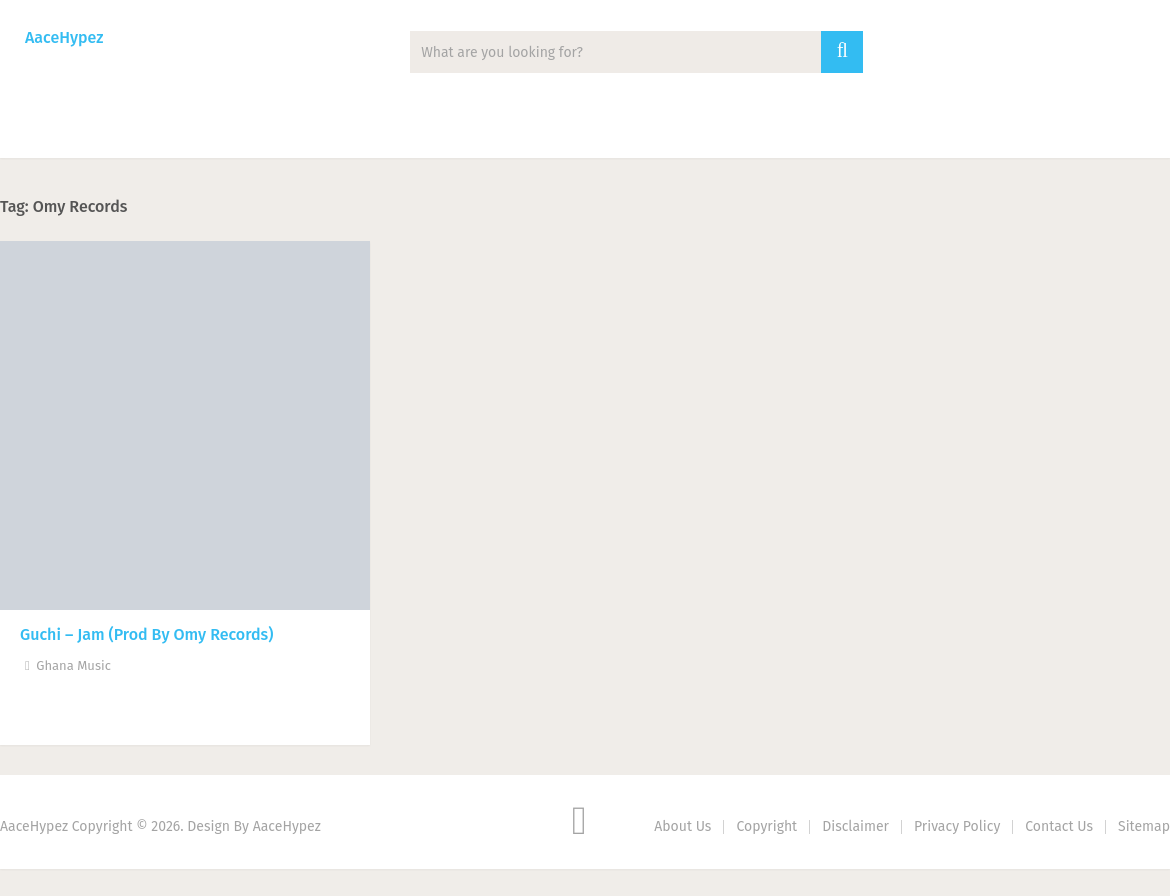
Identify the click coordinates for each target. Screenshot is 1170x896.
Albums (259, 130)
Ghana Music (73, 665)
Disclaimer (855, 826)
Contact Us (1059, 826)
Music (50, 130)
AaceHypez (64, 38)
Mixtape (375, 130)
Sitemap (1144, 826)
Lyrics (485, 130)
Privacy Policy (957, 826)
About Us (682, 826)
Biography (603, 130)
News (151, 130)
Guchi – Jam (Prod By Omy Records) (146, 634)
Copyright (766, 826)
